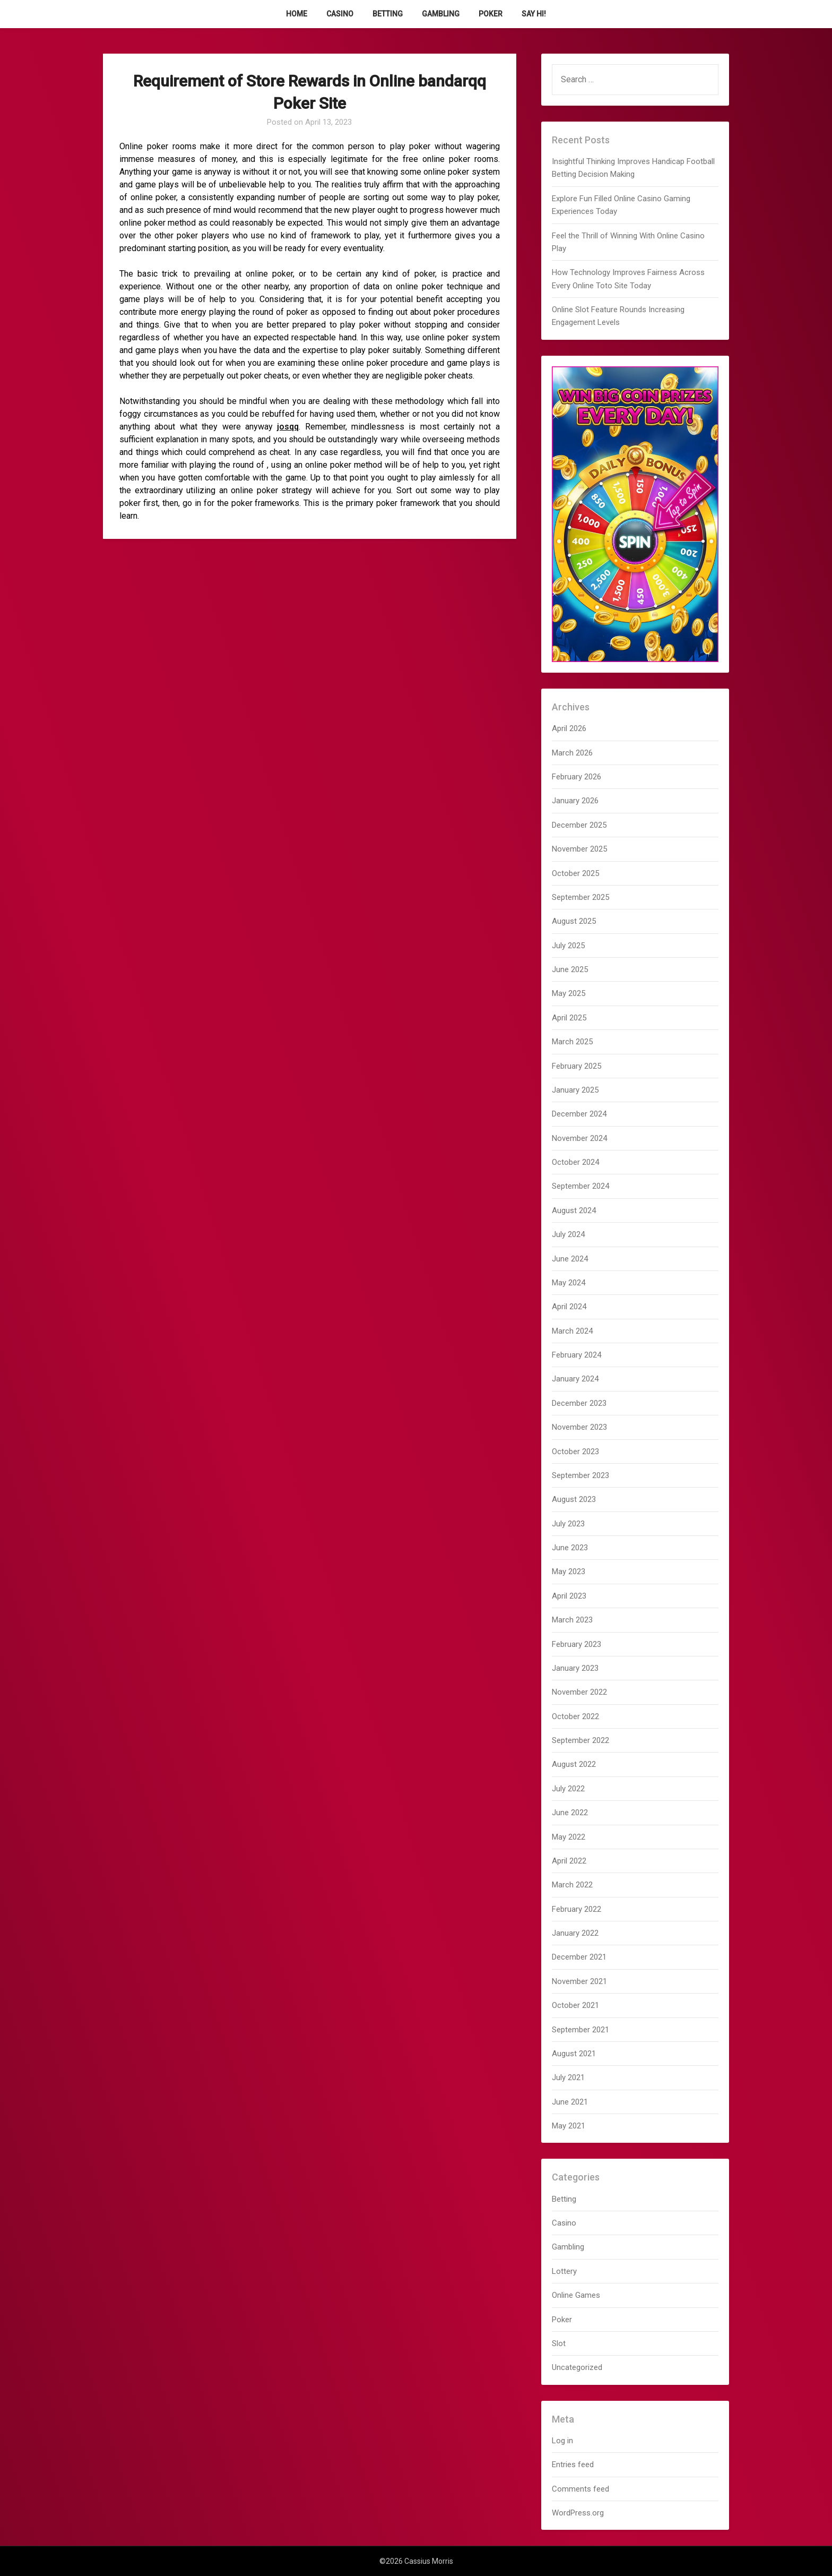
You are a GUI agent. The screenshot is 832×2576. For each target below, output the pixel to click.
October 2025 (575, 873)
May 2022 (568, 1837)
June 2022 (570, 1812)
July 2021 (568, 2077)
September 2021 (580, 2029)
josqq (288, 427)
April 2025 (569, 1018)
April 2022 (569, 1861)
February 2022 (576, 1909)
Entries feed (573, 2464)
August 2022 (574, 1764)
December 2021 (579, 1957)
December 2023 (579, 1403)
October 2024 (575, 1162)
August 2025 (574, 921)
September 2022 (580, 1740)
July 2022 (568, 1788)
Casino (339, 14)
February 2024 (576, 1355)
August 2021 (574, 2053)
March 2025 (572, 1041)
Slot (559, 2343)
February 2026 (576, 777)
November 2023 (579, 1427)
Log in (562, 2440)
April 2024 (569, 1306)
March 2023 (572, 1620)
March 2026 (572, 753)
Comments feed (580, 2489)
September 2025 (580, 897)
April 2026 (569, 728)
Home (296, 14)
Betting (387, 14)
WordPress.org (578, 2513)
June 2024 (570, 1259)
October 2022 (575, 1716)
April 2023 (569, 1596)
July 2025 (568, 945)
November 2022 (579, 1692)
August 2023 (574, 1499)
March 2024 (572, 1331)
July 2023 (568, 1524)
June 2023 (570, 1547)
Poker (490, 14)
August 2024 (574, 1210)
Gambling (441, 14)
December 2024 (579, 1114)
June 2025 (570, 969)
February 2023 (576, 1644)
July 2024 (568, 1234)
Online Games (576, 2295)
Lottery (564, 2271)
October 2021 (575, 2005)
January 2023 (575, 1668)
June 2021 (570, 2102)
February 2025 (576, 1066)
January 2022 (575, 1933)
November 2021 (579, 1981)
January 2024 (575, 1379)
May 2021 (568, 2126)
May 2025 (568, 993)
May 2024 (568, 1282)
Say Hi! (534, 14)
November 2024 (579, 1138)
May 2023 (568, 1571)
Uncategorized (577, 2367)
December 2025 (579, 825)
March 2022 (572, 1885)
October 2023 (575, 1451)
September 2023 (580, 1475)
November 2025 (579, 849)
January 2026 (575, 800)
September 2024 (580, 1186)
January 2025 (575, 1090)
